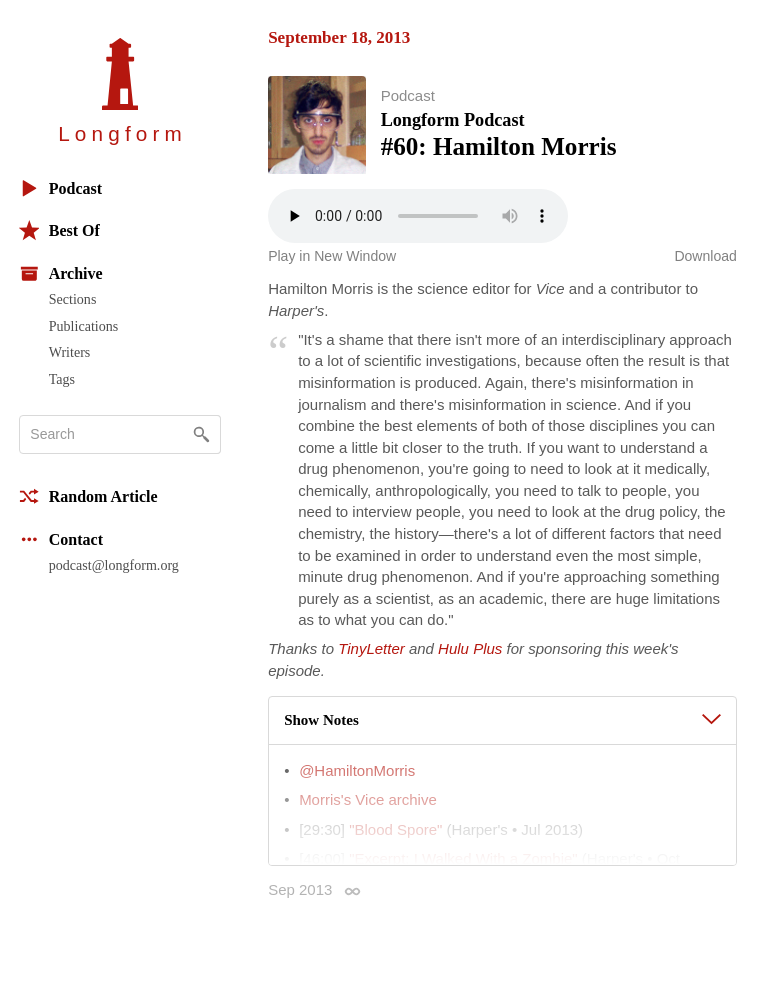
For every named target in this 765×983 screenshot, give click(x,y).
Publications (83, 326)
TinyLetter (371, 648)
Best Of (59, 230)
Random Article (88, 496)
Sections (73, 299)
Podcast (60, 188)
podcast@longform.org (114, 565)
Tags (62, 379)
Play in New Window (332, 256)
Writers (70, 352)
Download (705, 256)
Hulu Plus (470, 648)
